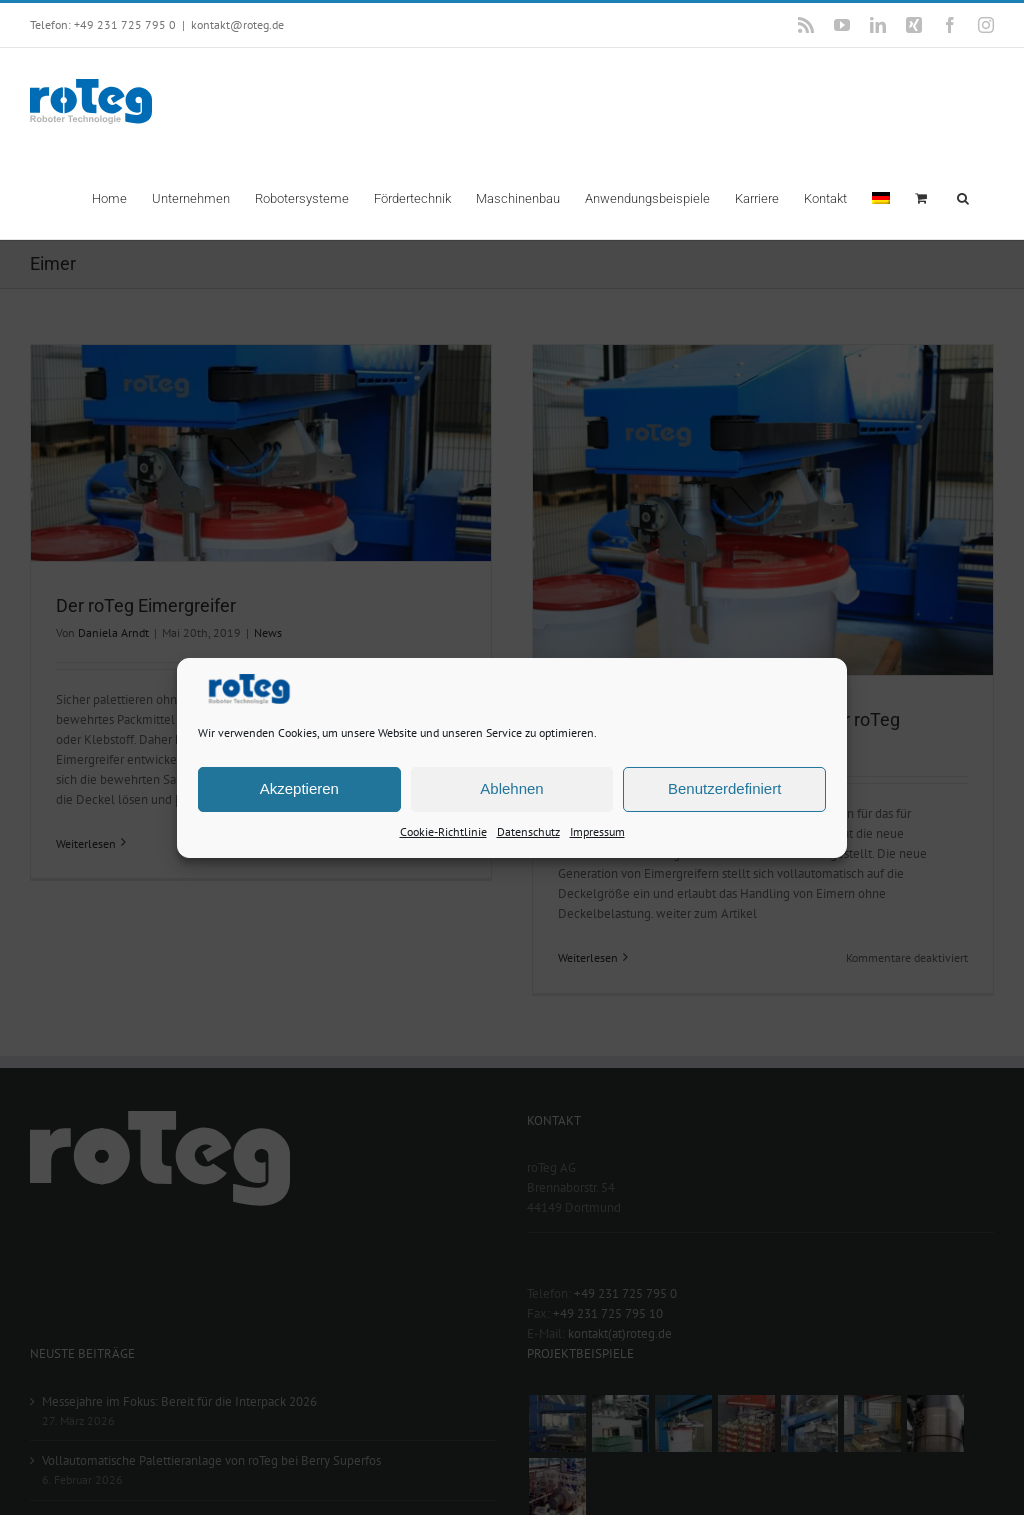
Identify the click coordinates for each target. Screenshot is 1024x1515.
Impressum (597, 830)
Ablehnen (511, 788)
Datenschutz (528, 830)
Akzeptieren (299, 788)
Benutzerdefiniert (724, 788)
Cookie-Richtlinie (443, 830)
